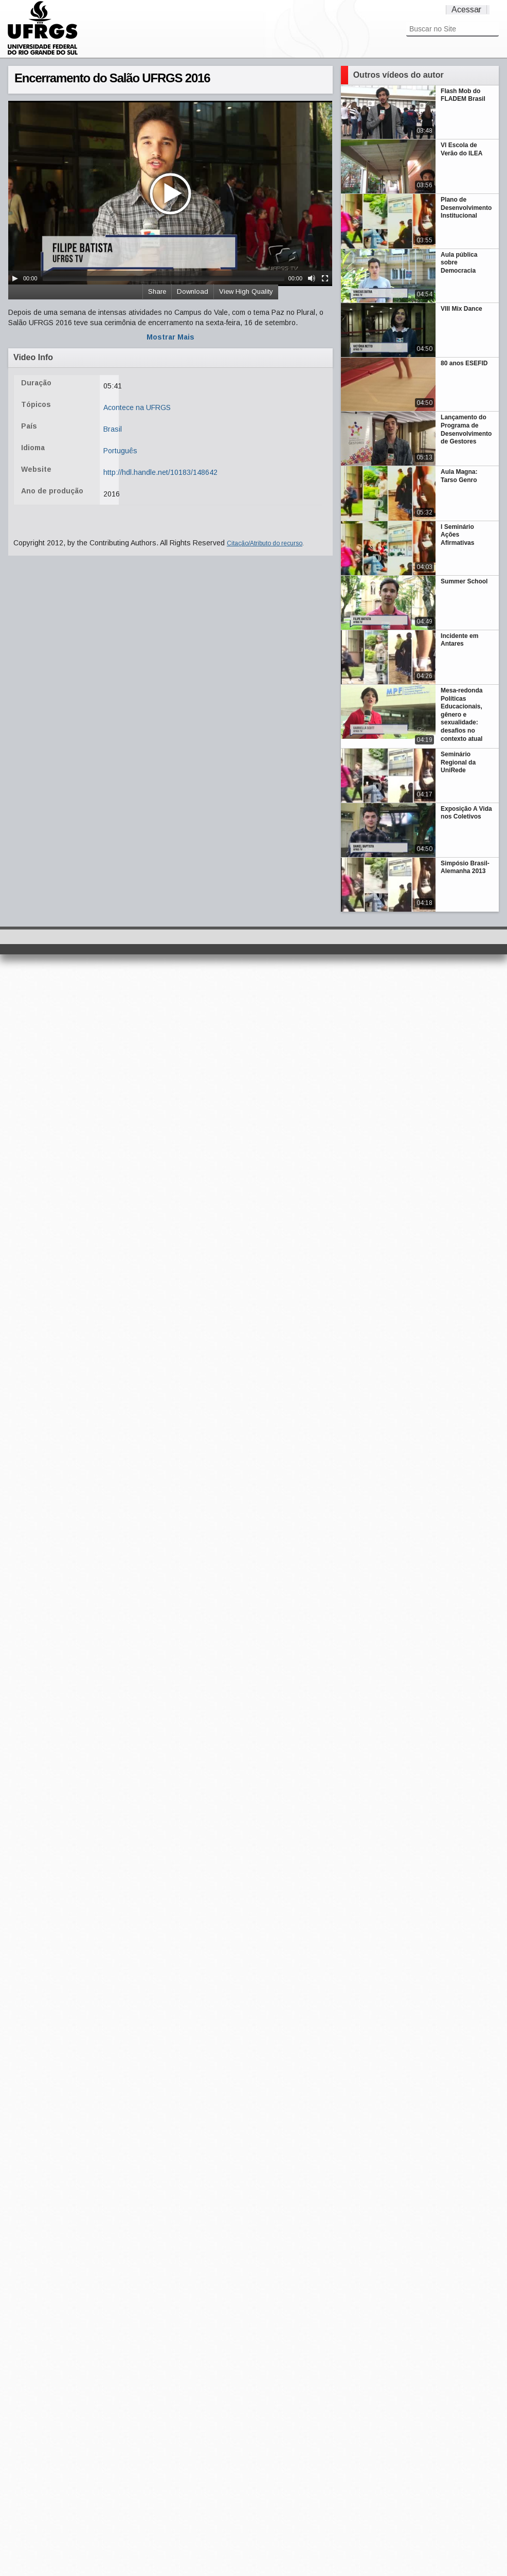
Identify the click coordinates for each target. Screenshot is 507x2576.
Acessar (466, 9)
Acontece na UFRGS (137, 407)
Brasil (112, 429)
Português (120, 451)
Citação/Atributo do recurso (264, 543)
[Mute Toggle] (311, 278)
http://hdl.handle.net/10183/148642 (160, 472)
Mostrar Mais (170, 337)
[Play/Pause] (15, 278)
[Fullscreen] (325, 278)
